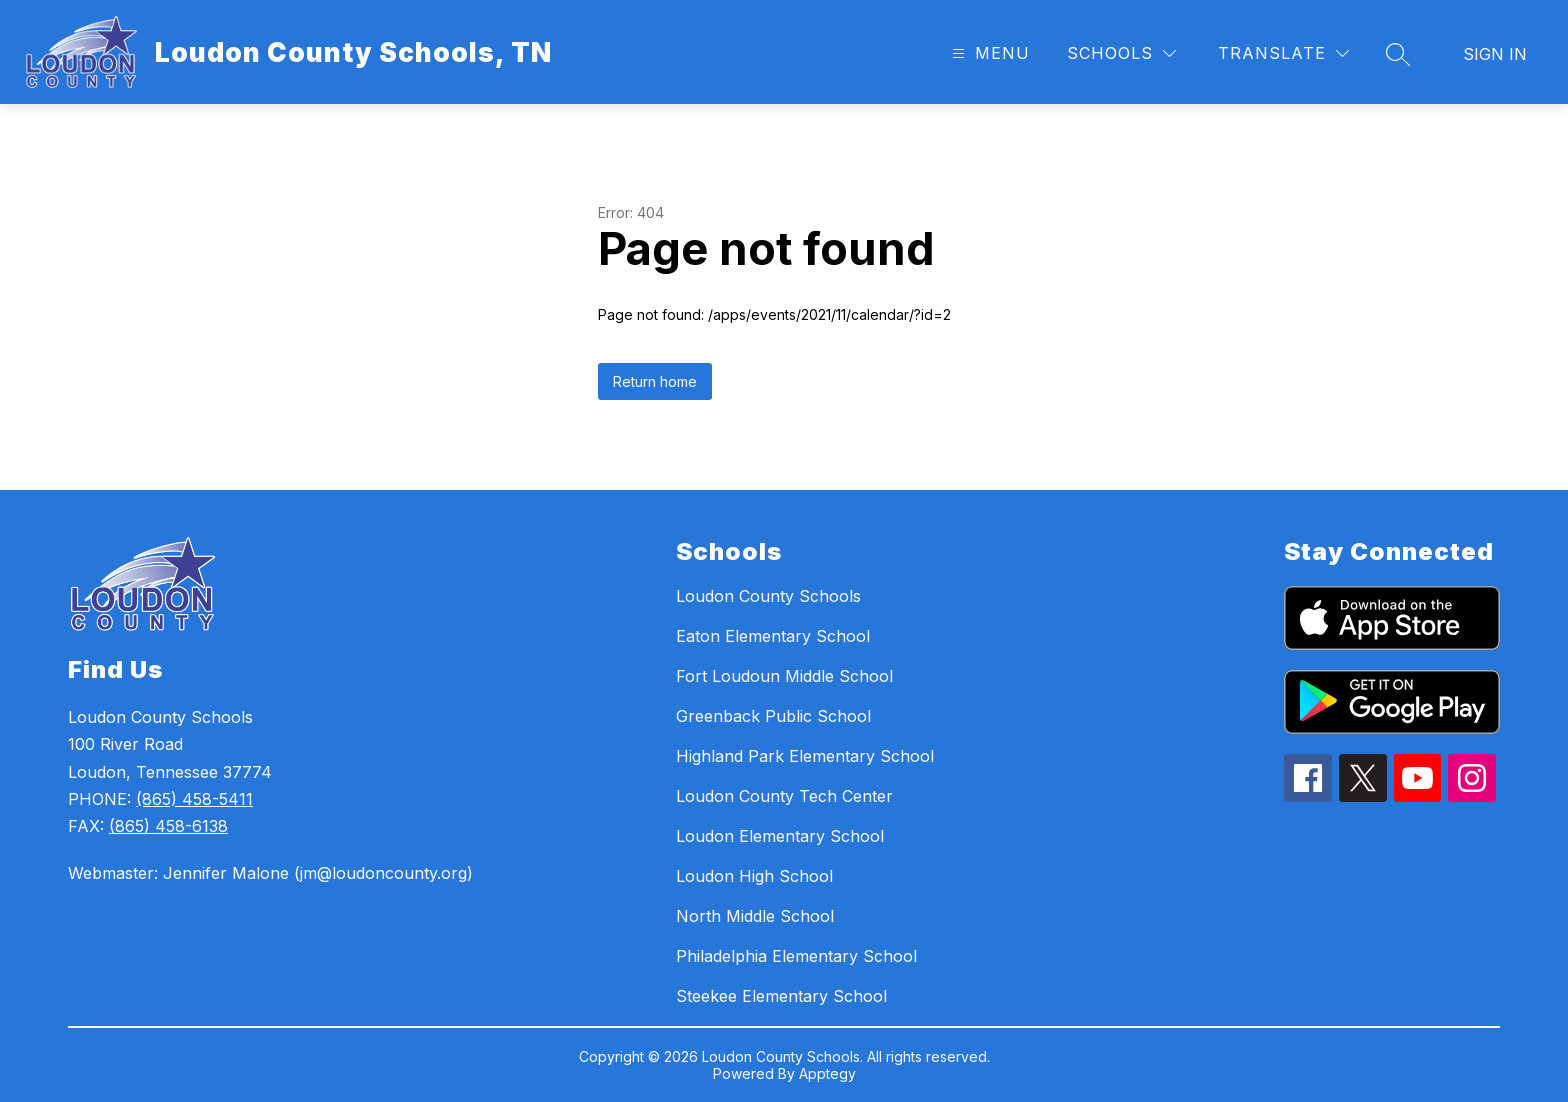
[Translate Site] (1283, 53)
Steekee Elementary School (781, 996)
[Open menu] (988, 53)
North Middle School (755, 916)
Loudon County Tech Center (784, 796)
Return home (655, 381)
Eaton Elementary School (773, 636)
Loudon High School (754, 876)
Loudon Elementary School (780, 836)
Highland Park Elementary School (805, 756)
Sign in (1495, 54)
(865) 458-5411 (194, 799)
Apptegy (827, 1073)
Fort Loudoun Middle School (784, 676)
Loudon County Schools (768, 596)
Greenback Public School (773, 716)
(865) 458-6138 (168, 826)
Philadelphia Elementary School (796, 956)
